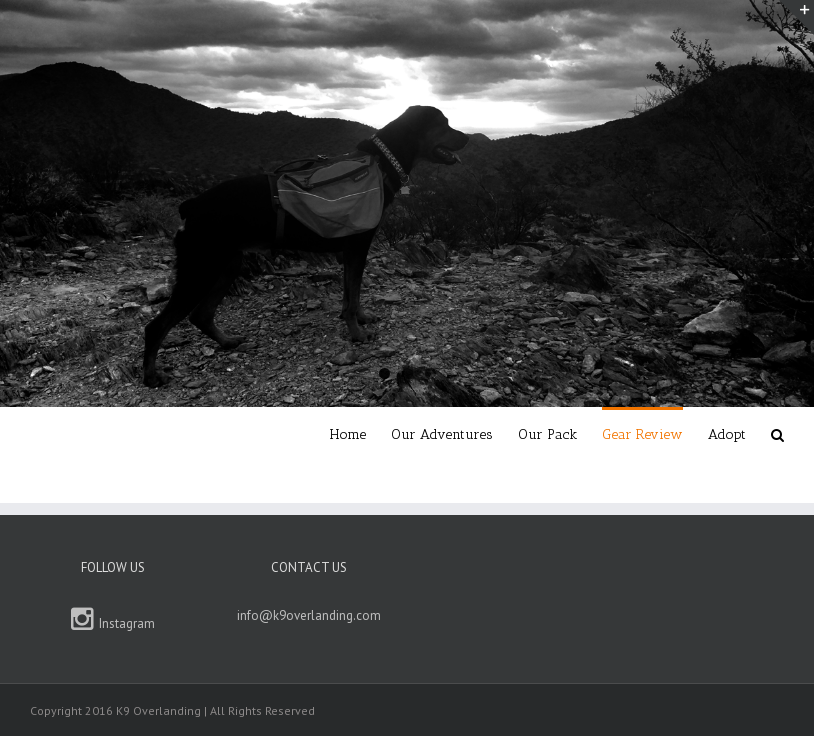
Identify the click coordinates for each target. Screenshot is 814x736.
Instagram (113, 619)
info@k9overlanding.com (309, 615)
